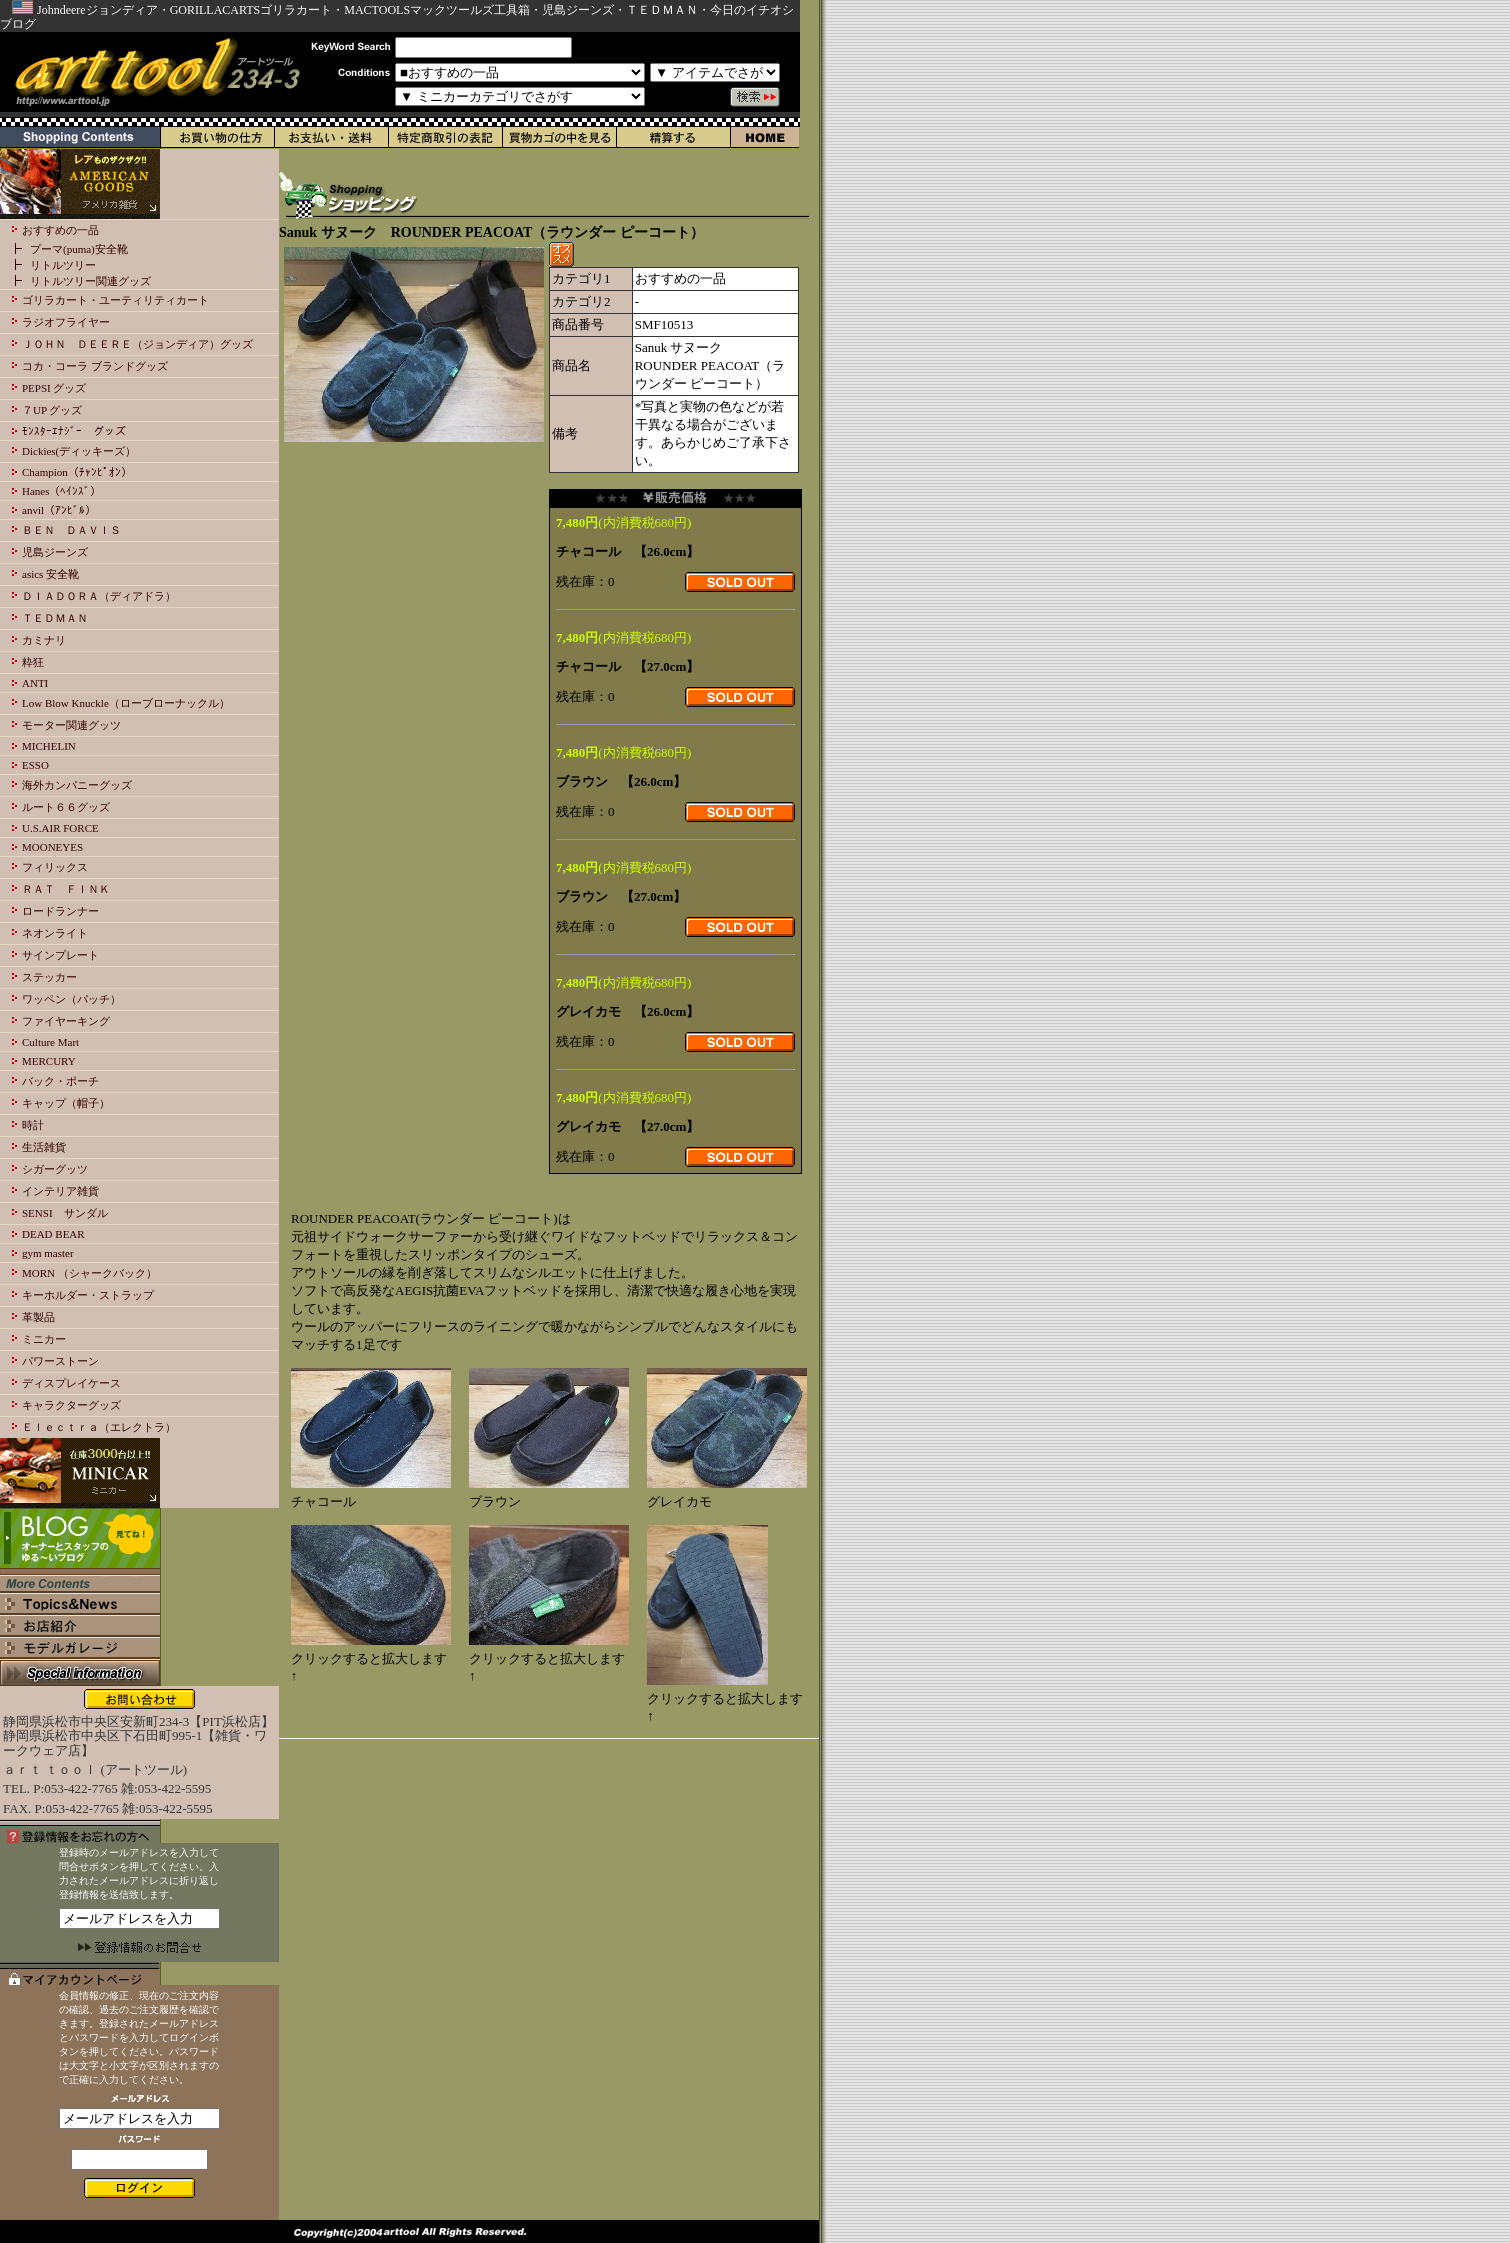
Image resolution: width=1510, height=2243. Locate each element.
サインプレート (60, 955)
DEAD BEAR (53, 1234)
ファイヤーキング (66, 1021)
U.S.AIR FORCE (60, 828)
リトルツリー (63, 265)
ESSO (35, 765)
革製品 (38, 1317)
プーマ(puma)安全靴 (79, 249)
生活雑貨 (44, 1147)
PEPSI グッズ (54, 388)
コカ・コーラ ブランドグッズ (95, 366)
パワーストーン (60, 1361)
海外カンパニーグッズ (77, 785)
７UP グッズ (52, 410)
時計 (33, 1125)
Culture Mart (50, 1042)
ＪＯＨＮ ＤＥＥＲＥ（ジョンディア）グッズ (137, 344)
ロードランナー (60, 911)
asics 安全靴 (50, 574)
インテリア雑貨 (60, 1191)
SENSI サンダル (65, 1213)
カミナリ (44, 640)
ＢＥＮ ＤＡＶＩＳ (71, 530)
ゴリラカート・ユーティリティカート (115, 300)
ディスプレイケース (71, 1383)
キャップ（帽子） (66, 1103)
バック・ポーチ (60, 1081)
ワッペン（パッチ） (71, 999)
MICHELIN (49, 746)
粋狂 (33, 662)
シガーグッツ (55, 1169)
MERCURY (49, 1061)
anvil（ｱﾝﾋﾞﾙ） (59, 510)
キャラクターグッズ (71, 1405)
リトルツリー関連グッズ (90, 281)
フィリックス (55, 867)
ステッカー (49, 977)
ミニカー (44, 1339)
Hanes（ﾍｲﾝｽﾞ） (62, 491)
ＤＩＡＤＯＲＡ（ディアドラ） (99, 596)
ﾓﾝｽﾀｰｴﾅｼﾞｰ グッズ (74, 431)
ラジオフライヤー (66, 322)
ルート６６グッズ (66, 807)
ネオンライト (55, 933)
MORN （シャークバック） (89, 1273)
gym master (48, 1253)
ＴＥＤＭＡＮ (55, 618)
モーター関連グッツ (71, 725)
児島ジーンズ (55, 552)
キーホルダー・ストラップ (88, 1295)
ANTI (35, 683)
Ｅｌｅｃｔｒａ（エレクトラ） (99, 1427)
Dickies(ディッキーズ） (79, 451)
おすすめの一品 (60, 230)
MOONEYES (52, 847)
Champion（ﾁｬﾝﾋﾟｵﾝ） (77, 472)
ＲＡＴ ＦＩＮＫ (66, 889)
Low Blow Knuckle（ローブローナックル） (126, 703)
